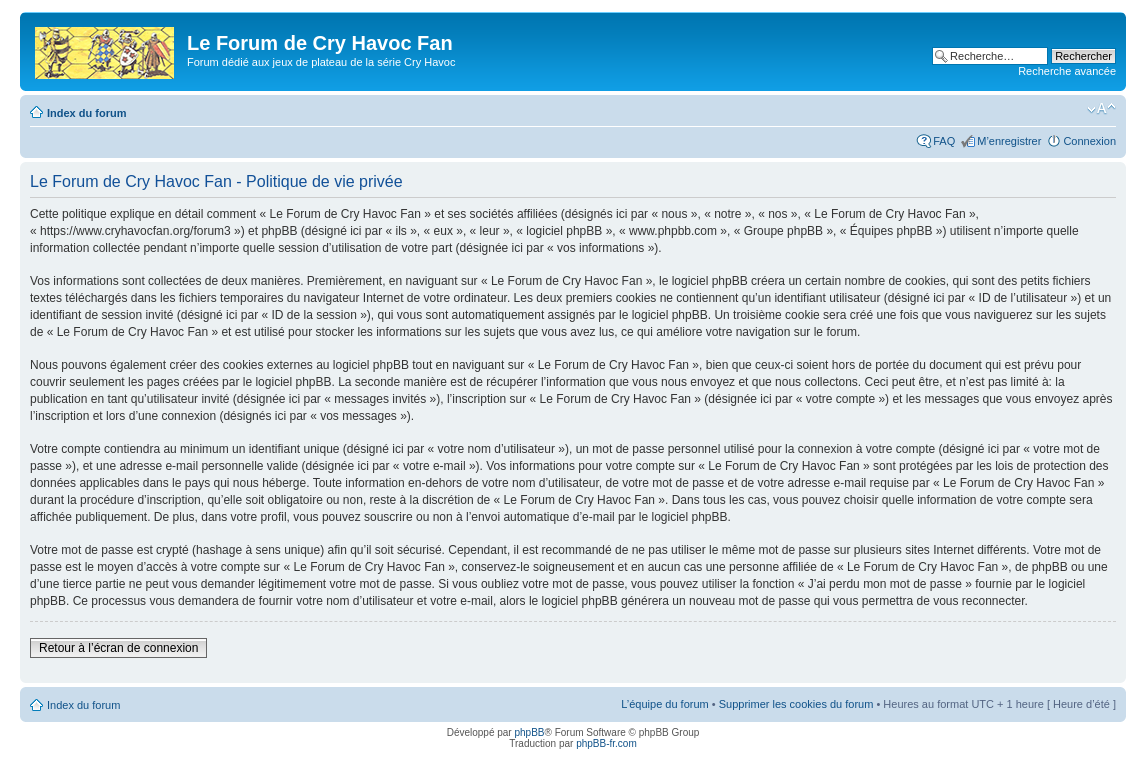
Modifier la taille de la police (1101, 109)
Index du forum (86, 113)
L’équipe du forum (664, 704)
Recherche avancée (1067, 71)
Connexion (1089, 141)
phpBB (529, 732)
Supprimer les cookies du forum (796, 704)
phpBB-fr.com (606, 743)
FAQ (944, 141)
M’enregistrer (1009, 141)
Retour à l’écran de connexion (118, 648)
